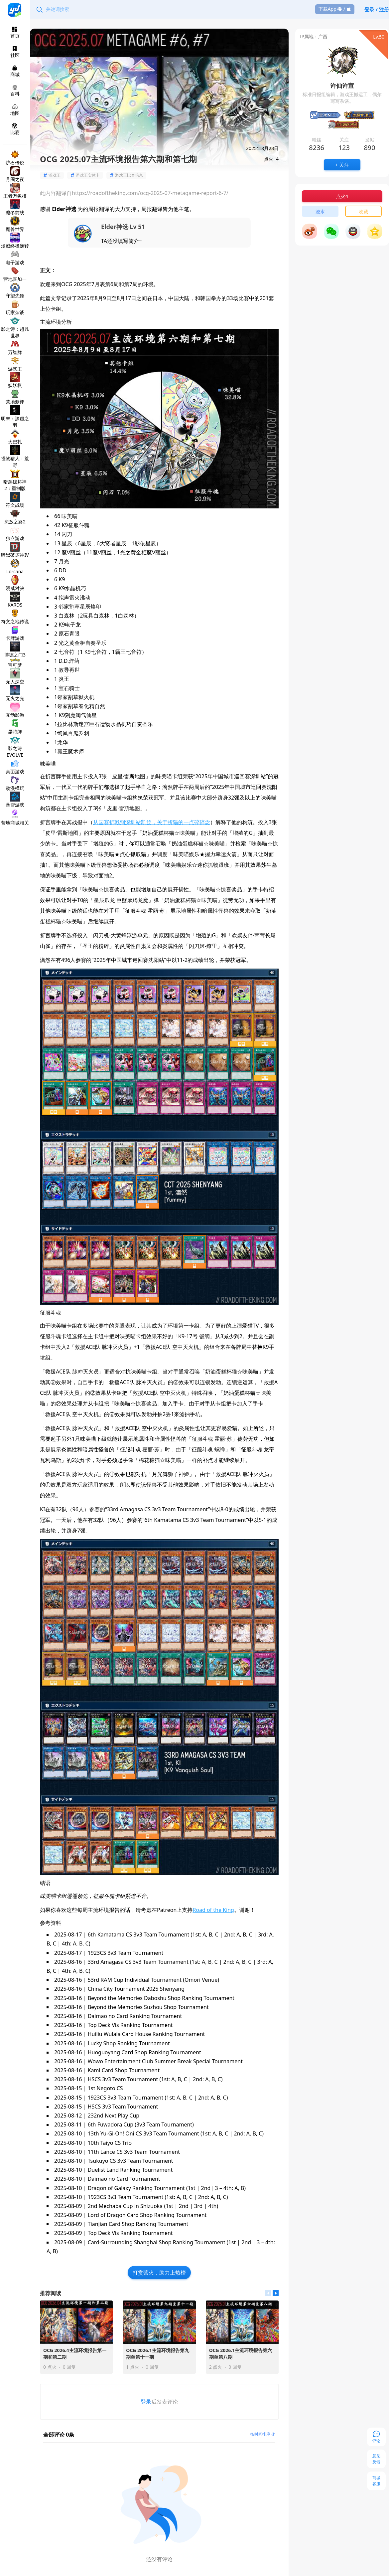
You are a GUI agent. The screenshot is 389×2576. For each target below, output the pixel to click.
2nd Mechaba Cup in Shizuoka (125, 2206)
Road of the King (213, 1910)
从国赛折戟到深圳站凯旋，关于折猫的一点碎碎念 (151, 822)
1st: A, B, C (205, 1934)
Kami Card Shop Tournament (124, 2070)
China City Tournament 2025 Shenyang (136, 1988)
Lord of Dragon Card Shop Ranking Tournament (147, 2215)
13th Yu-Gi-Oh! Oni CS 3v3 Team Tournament (143, 2133)
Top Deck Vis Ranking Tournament (130, 2025)
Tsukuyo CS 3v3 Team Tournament (130, 2160)
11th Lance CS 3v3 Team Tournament (134, 2151)
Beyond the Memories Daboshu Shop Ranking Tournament (161, 1998)
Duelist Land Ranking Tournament (130, 2169)
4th (212, 2206)
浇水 (320, 211)
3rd (198, 2206)
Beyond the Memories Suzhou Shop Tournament (148, 2007)
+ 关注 (342, 164)
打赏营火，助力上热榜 (159, 2272)
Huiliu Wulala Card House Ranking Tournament (146, 2034)
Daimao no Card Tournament (124, 2178)
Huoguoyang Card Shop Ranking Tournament (144, 2052)
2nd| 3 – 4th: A (219, 2188)
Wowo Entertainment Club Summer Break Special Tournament (165, 2061)
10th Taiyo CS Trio (110, 2142)
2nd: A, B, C (238, 1934)
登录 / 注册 (376, 9)
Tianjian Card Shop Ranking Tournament (138, 2224)
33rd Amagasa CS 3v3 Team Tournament (138, 1961)
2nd (184, 2206)
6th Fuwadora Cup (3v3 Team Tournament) (141, 2124)
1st (191, 2188)
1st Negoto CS (105, 2088)
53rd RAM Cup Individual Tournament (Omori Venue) (153, 1979)
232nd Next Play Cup (114, 2115)
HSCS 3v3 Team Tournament (123, 2079)
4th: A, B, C (75, 1943)
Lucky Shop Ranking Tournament (129, 2043)
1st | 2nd (239, 2242)
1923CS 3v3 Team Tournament (126, 1952)
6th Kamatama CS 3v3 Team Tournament (139, 1934)
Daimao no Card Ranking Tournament (135, 2016)
